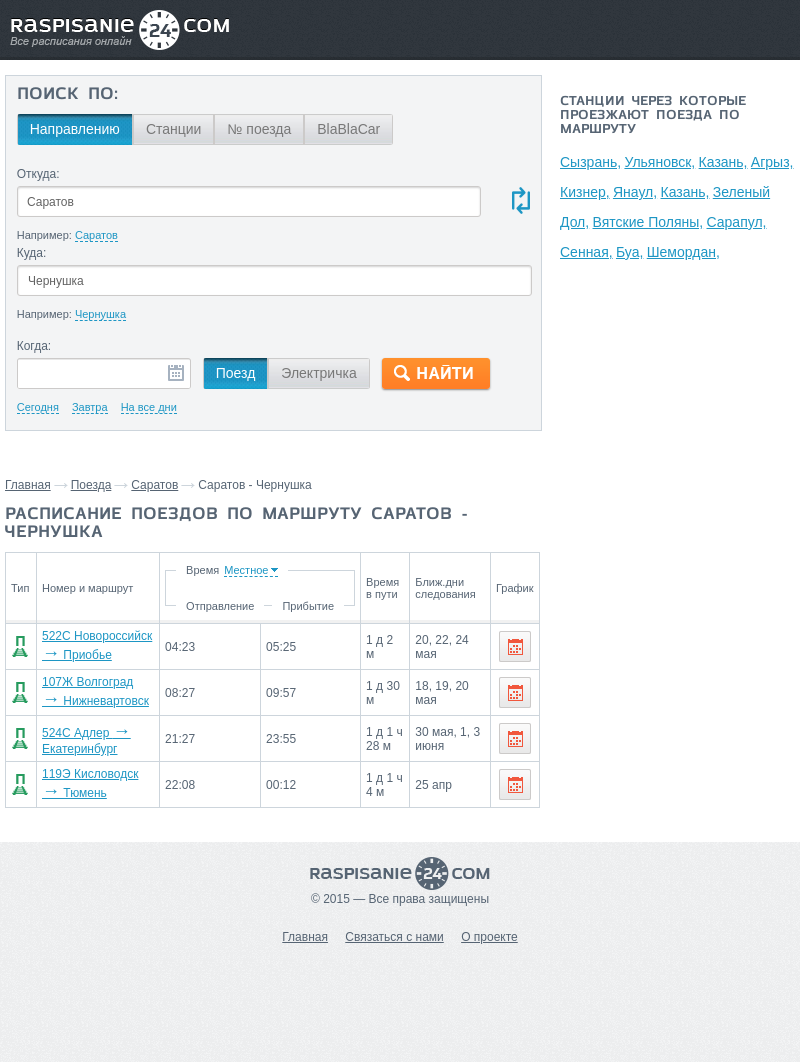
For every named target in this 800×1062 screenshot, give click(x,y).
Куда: (32, 253)
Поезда (91, 485)
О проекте (489, 937)
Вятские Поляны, (648, 222)
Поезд (236, 373)
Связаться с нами (394, 937)
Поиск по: (67, 95)
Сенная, (586, 252)
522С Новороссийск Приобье (92, 653)
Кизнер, (585, 192)
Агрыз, (772, 162)
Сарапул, (737, 222)
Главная (28, 485)
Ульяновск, (659, 162)
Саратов (154, 485)
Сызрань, (590, 162)
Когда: (34, 346)
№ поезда (259, 129)
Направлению (75, 129)
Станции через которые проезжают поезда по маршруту (653, 116)
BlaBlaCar (348, 129)
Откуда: (38, 174)
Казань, (723, 162)
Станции (174, 129)
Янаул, (635, 192)
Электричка (318, 373)
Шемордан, (683, 252)
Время (200, 570)
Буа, (629, 252)
